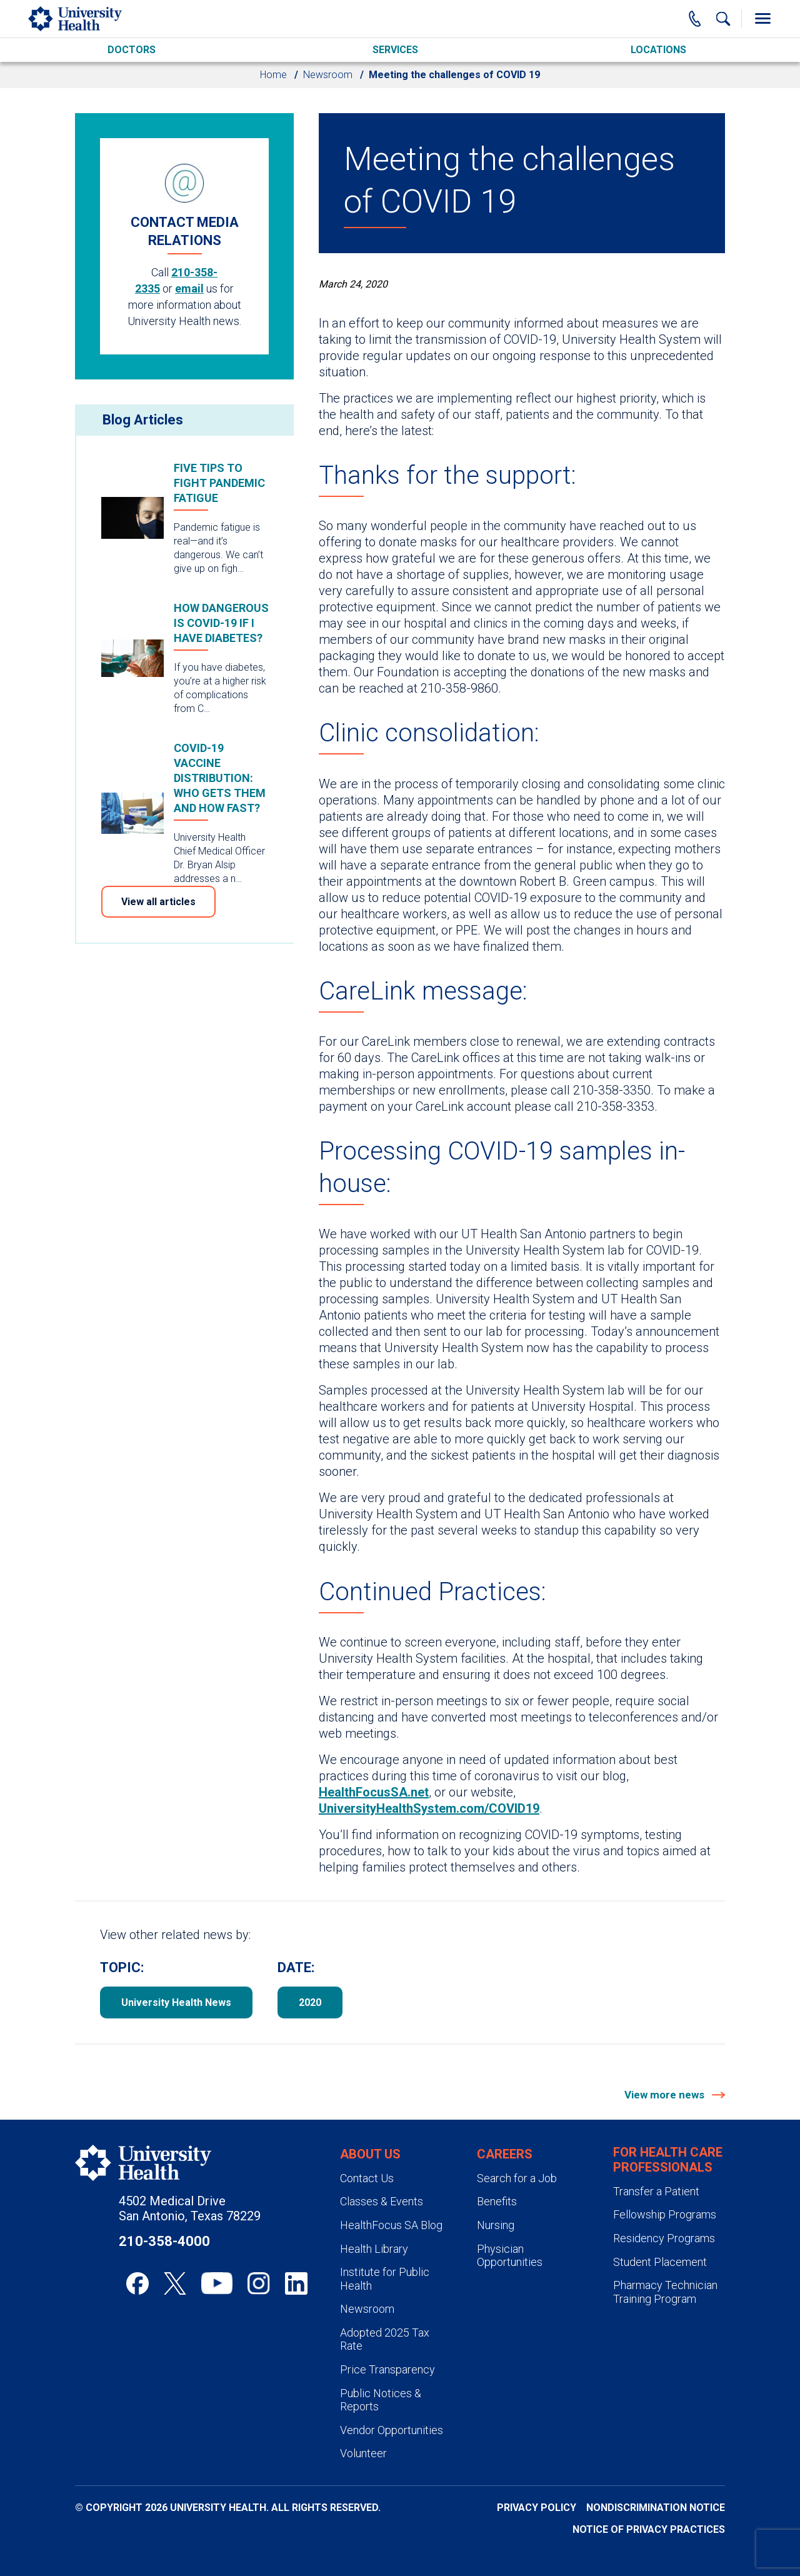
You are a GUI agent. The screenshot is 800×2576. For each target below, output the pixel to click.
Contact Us (367, 2178)
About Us (370, 2154)
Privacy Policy (536, 2507)
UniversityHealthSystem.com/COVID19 (429, 1808)
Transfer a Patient (656, 2191)
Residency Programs (664, 2238)
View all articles (158, 902)
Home (273, 75)
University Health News (176, 2002)
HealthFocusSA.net (374, 1792)
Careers (504, 2154)
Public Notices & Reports (380, 2400)
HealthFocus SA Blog (391, 2225)
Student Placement (660, 2261)
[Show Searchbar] (723, 18)
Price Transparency (387, 2369)
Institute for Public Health (384, 2278)
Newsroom (327, 75)
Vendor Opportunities (391, 2430)
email (189, 288)
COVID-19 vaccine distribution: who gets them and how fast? (220, 777)
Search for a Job (517, 2178)
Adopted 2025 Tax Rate (384, 2339)
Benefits (497, 2201)
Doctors (132, 50)
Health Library (374, 2248)
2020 (310, 2002)
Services (395, 50)
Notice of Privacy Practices (648, 2529)
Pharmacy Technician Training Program (665, 2291)
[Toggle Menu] (762, 18)
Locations (658, 50)
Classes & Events (381, 2201)
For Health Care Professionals (667, 2160)
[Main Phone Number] (695, 18)
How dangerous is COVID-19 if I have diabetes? (221, 622)
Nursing (495, 2225)
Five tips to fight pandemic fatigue (219, 482)
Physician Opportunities (509, 2255)
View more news (665, 2094)
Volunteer (363, 2453)
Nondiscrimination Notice (655, 2507)
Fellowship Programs (664, 2214)
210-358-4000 (164, 2241)
